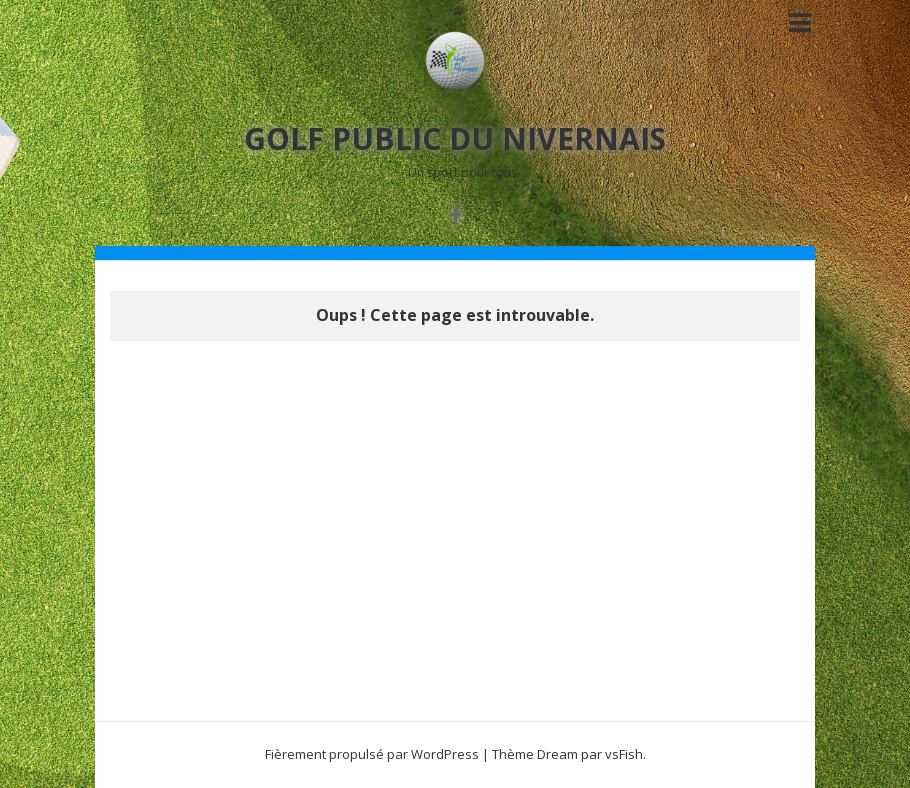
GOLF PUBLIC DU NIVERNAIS (455, 138)
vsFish (624, 754)
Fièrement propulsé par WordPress (372, 754)
